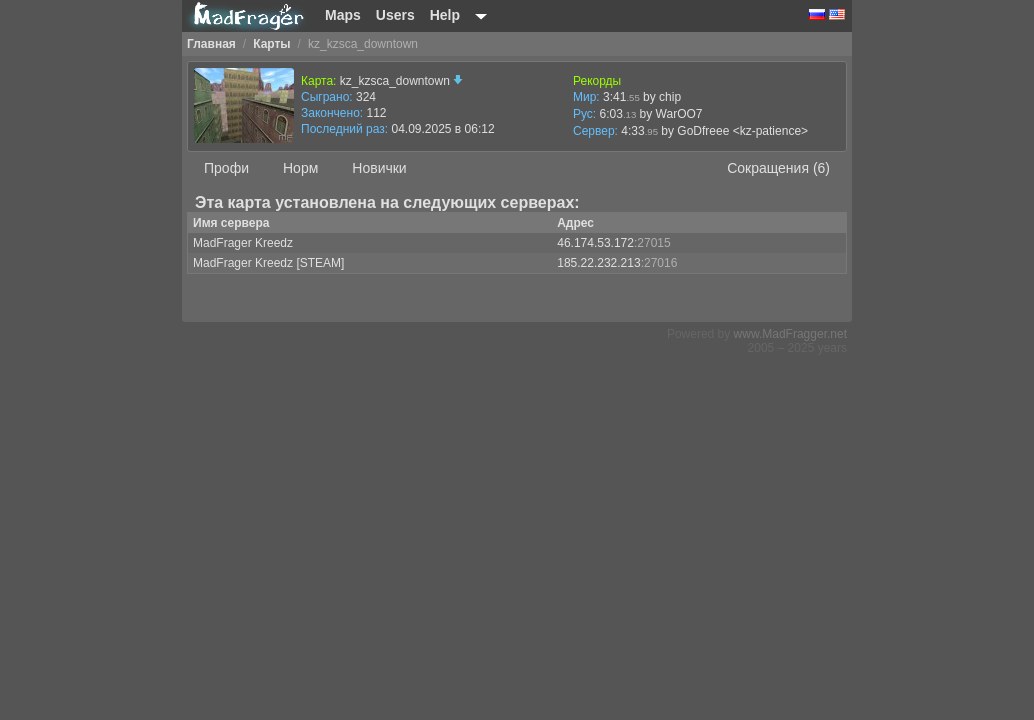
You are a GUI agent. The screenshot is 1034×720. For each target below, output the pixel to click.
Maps (343, 15)
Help (445, 15)
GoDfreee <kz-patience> (742, 131)
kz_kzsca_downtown (401, 81)
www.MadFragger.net (790, 334)
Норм (300, 168)
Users (395, 15)
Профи (226, 168)
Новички (379, 168)
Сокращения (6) (778, 168)
